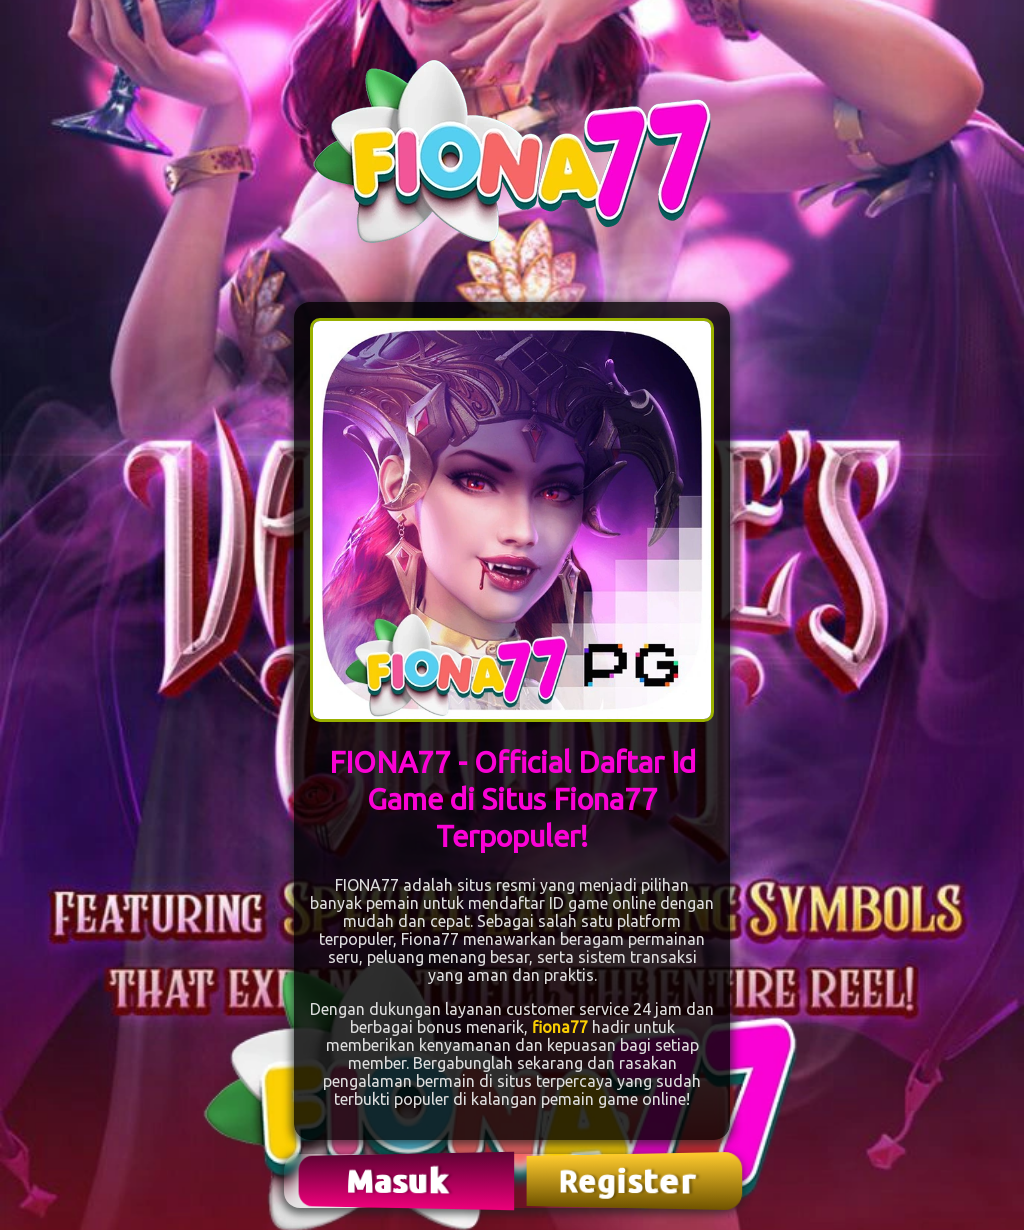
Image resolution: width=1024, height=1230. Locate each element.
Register (629, 1181)
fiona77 (560, 1027)
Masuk (400, 1180)
